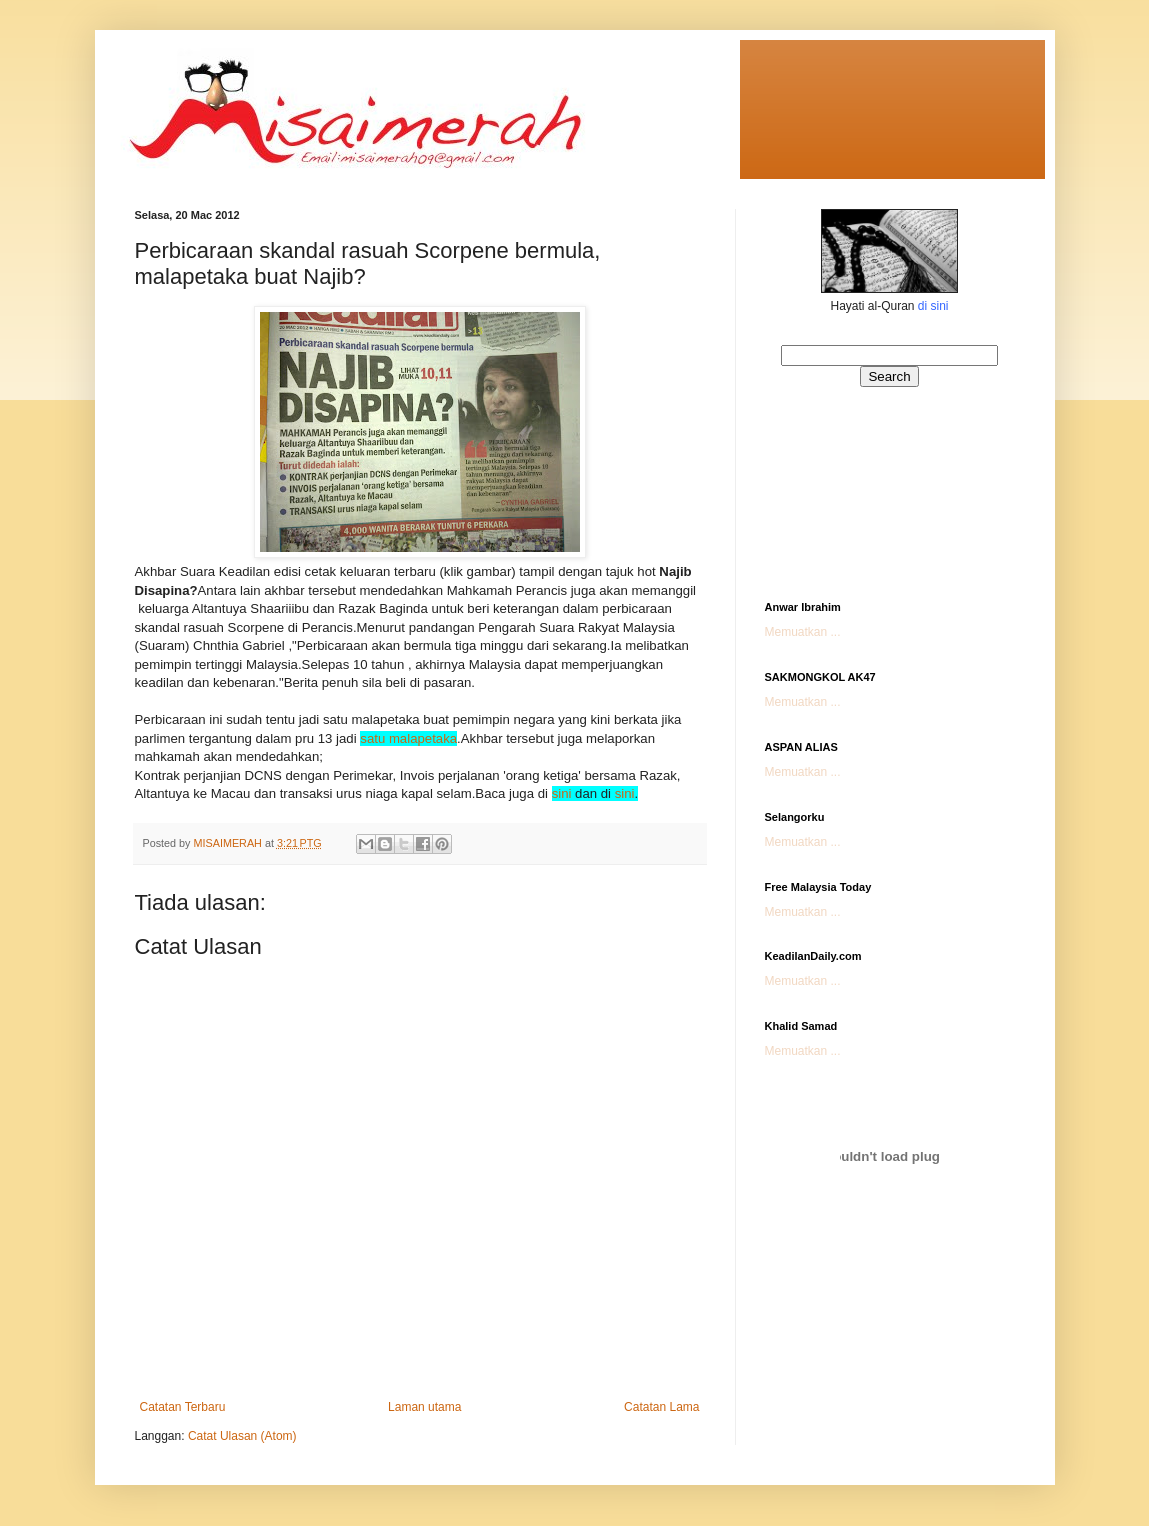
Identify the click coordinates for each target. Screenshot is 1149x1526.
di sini (933, 306)
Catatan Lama (661, 1407)
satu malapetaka (408, 738)
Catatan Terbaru (183, 1407)
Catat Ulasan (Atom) (242, 1436)
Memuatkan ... (803, 632)
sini (562, 793)
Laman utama (424, 1407)
